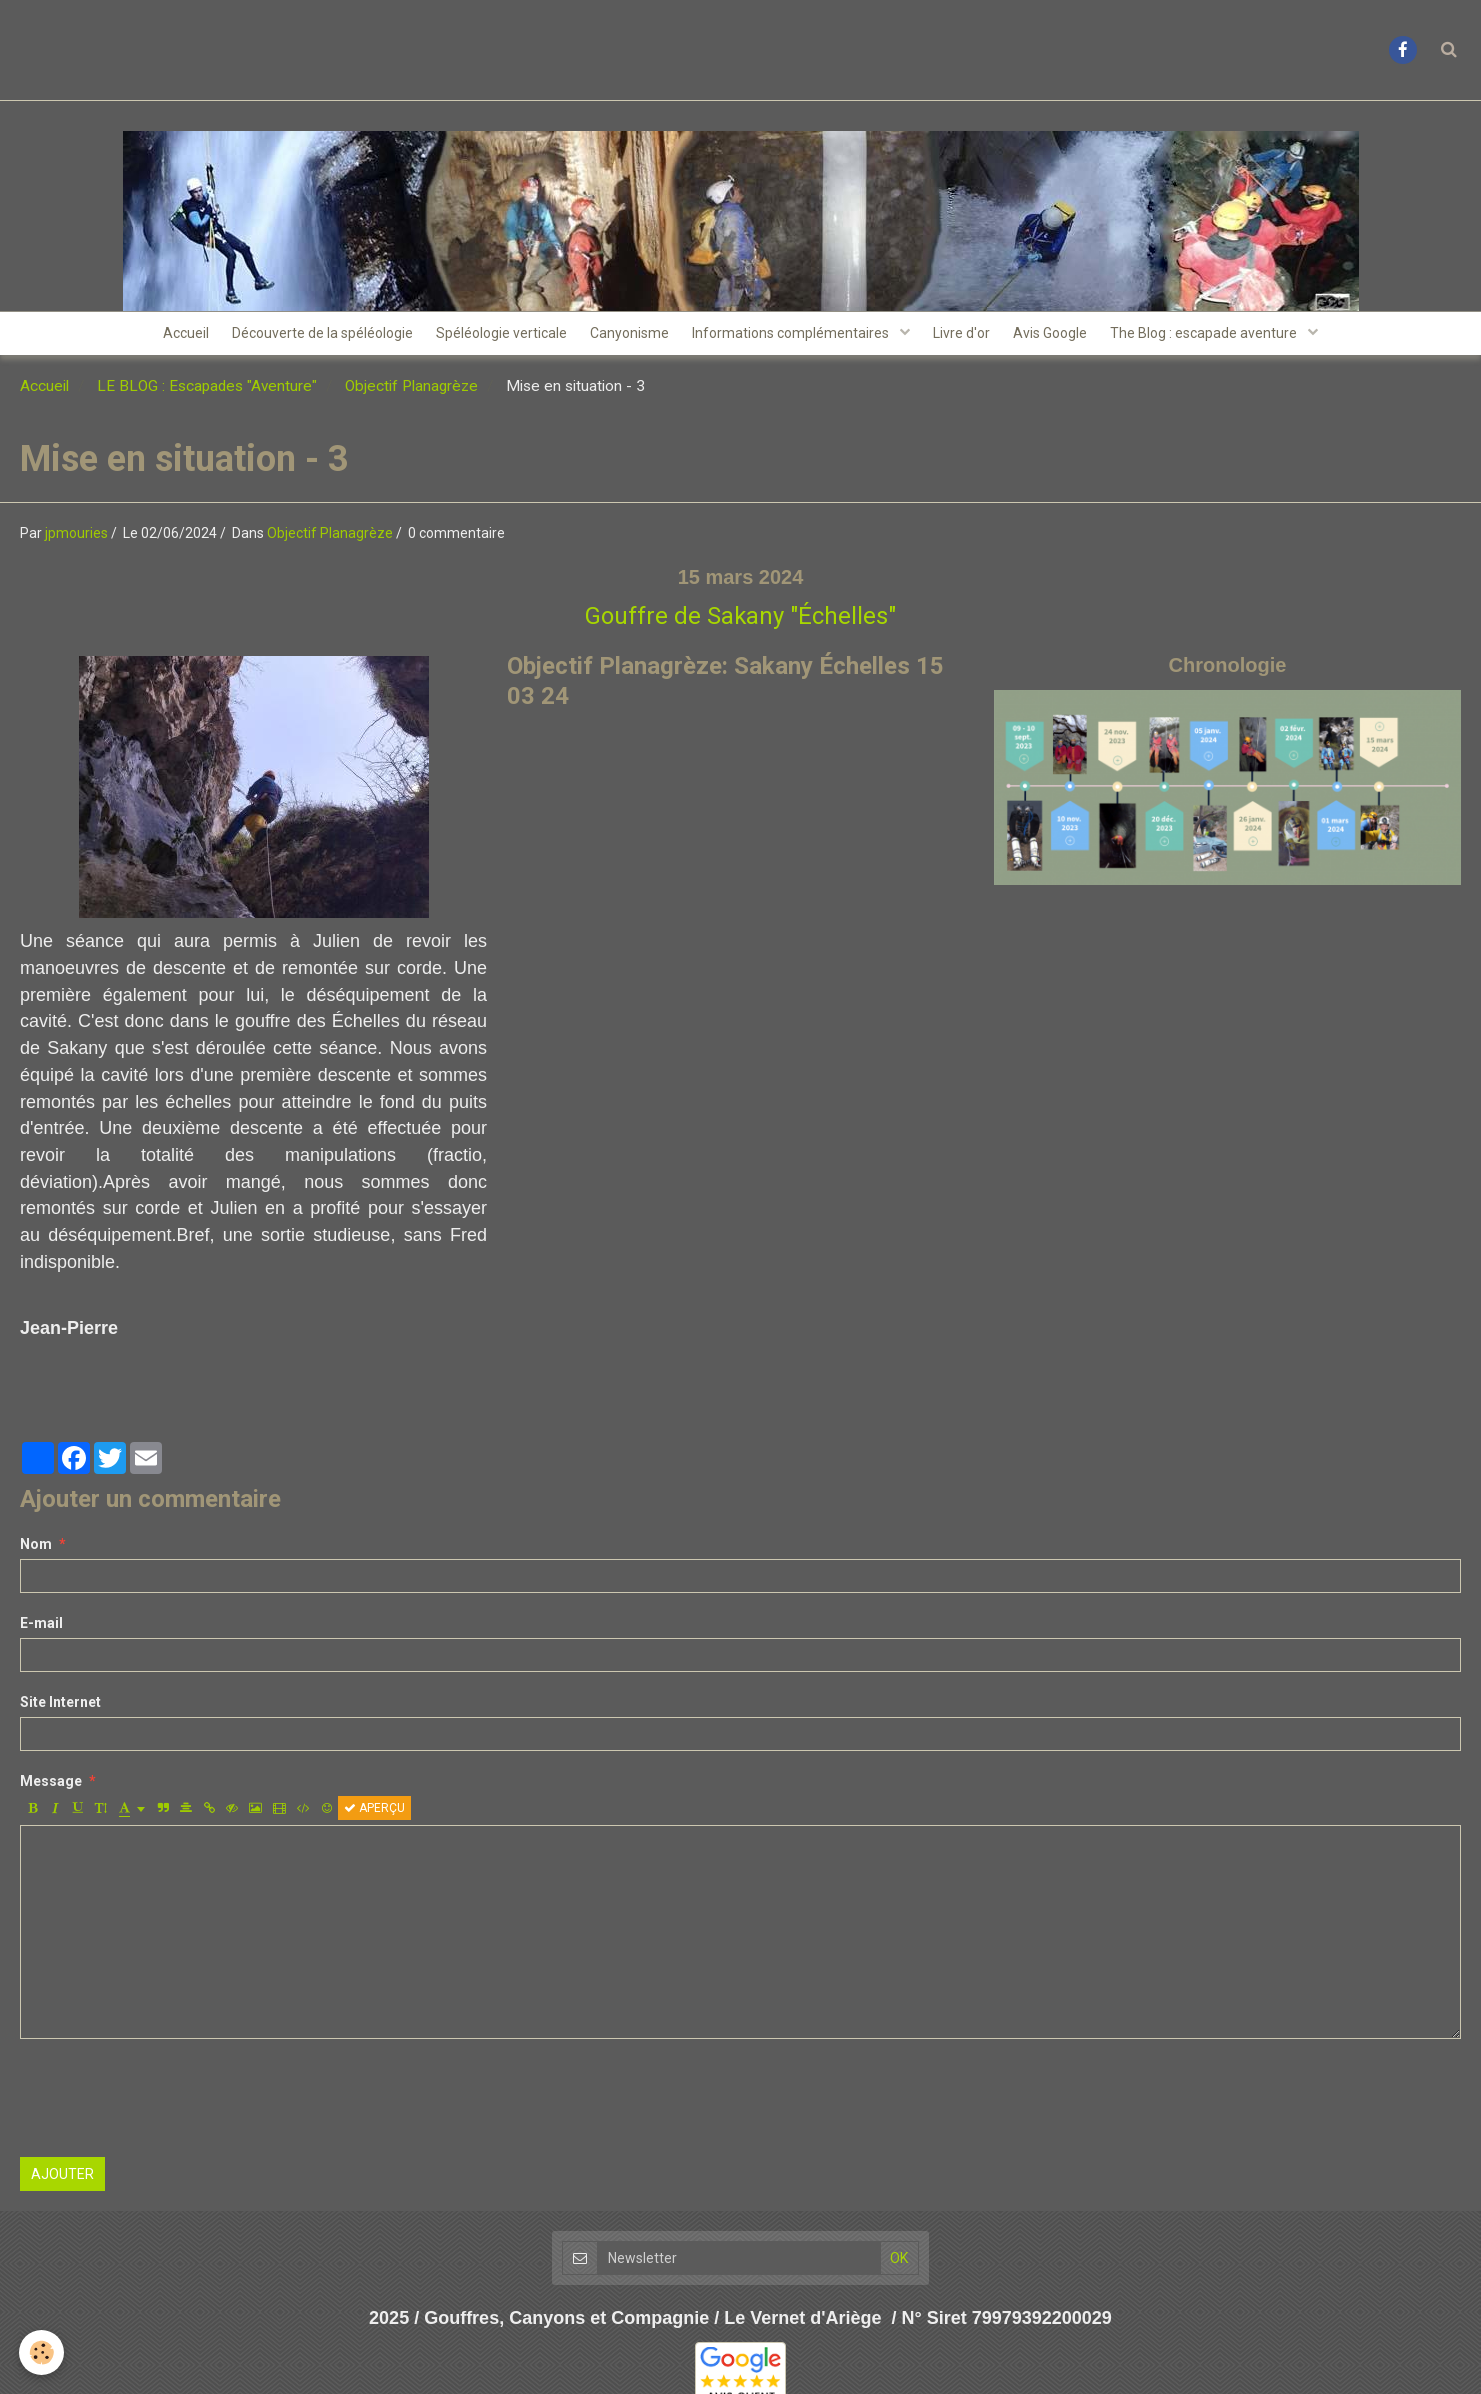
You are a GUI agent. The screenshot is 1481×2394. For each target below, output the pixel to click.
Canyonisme (626, 337)
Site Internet (60, 1709)
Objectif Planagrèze (411, 393)
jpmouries (76, 540)
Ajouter (62, 2181)
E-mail (41, 1630)
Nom (36, 1551)
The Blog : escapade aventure (1230, 337)
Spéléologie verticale (491, 337)
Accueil (162, 337)
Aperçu (374, 1815)
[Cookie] (42, 2352)
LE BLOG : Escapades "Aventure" (207, 393)
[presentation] (172, 2105)
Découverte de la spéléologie (305, 337)
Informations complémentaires (796, 337)
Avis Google (1068, 337)
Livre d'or (972, 337)
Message (51, 1788)
